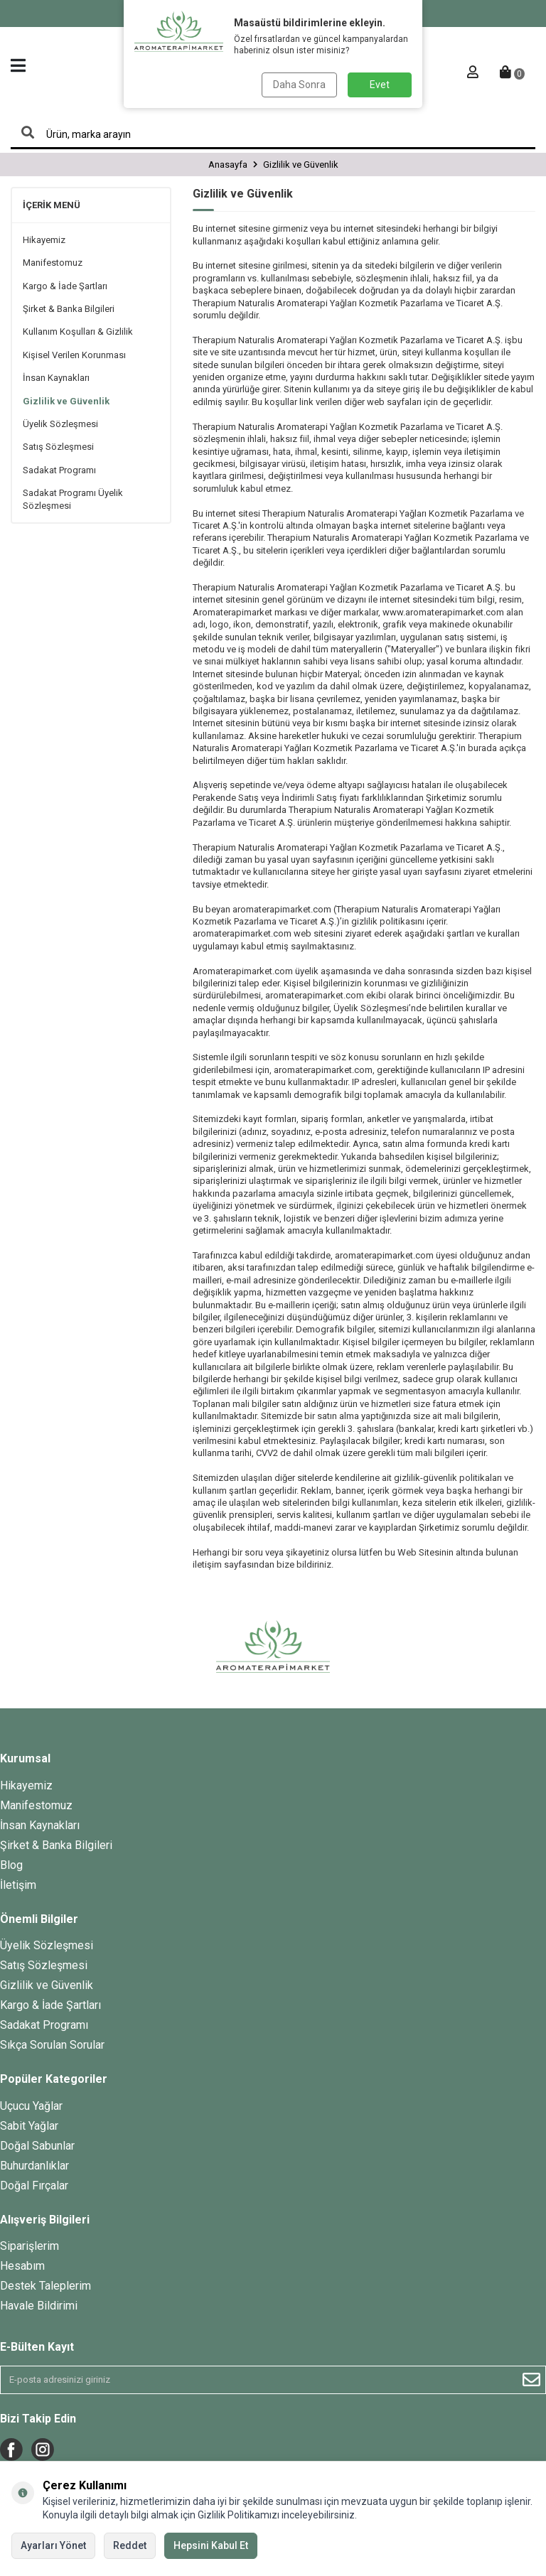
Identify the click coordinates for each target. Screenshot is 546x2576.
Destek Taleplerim (45, 2285)
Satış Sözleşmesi (58, 446)
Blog (11, 1865)
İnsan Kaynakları (56, 377)
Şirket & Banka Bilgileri (68, 308)
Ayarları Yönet (53, 2545)
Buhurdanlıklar (34, 2165)
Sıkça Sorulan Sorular (52, 2045)
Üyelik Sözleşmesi (60, 424)
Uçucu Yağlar (31, 2106)
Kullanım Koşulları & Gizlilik (78, 331)
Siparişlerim (29, 2246)
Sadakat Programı (59, 470)
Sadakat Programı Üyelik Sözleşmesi (73, 498)
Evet (380, 84)
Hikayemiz (44, 240)
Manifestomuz (52, 262)
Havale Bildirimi (38, 2305)
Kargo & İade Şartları (65, 286)
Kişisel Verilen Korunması (74, 355)
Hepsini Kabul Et (210, 2545)
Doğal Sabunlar (37, 2145)
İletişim (18, 1885)
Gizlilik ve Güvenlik (66, 401)
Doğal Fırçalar (34, 2185)
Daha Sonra (299, 84)
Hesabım (22, 2266)
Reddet (129, 2545)
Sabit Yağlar (29, 2126)
